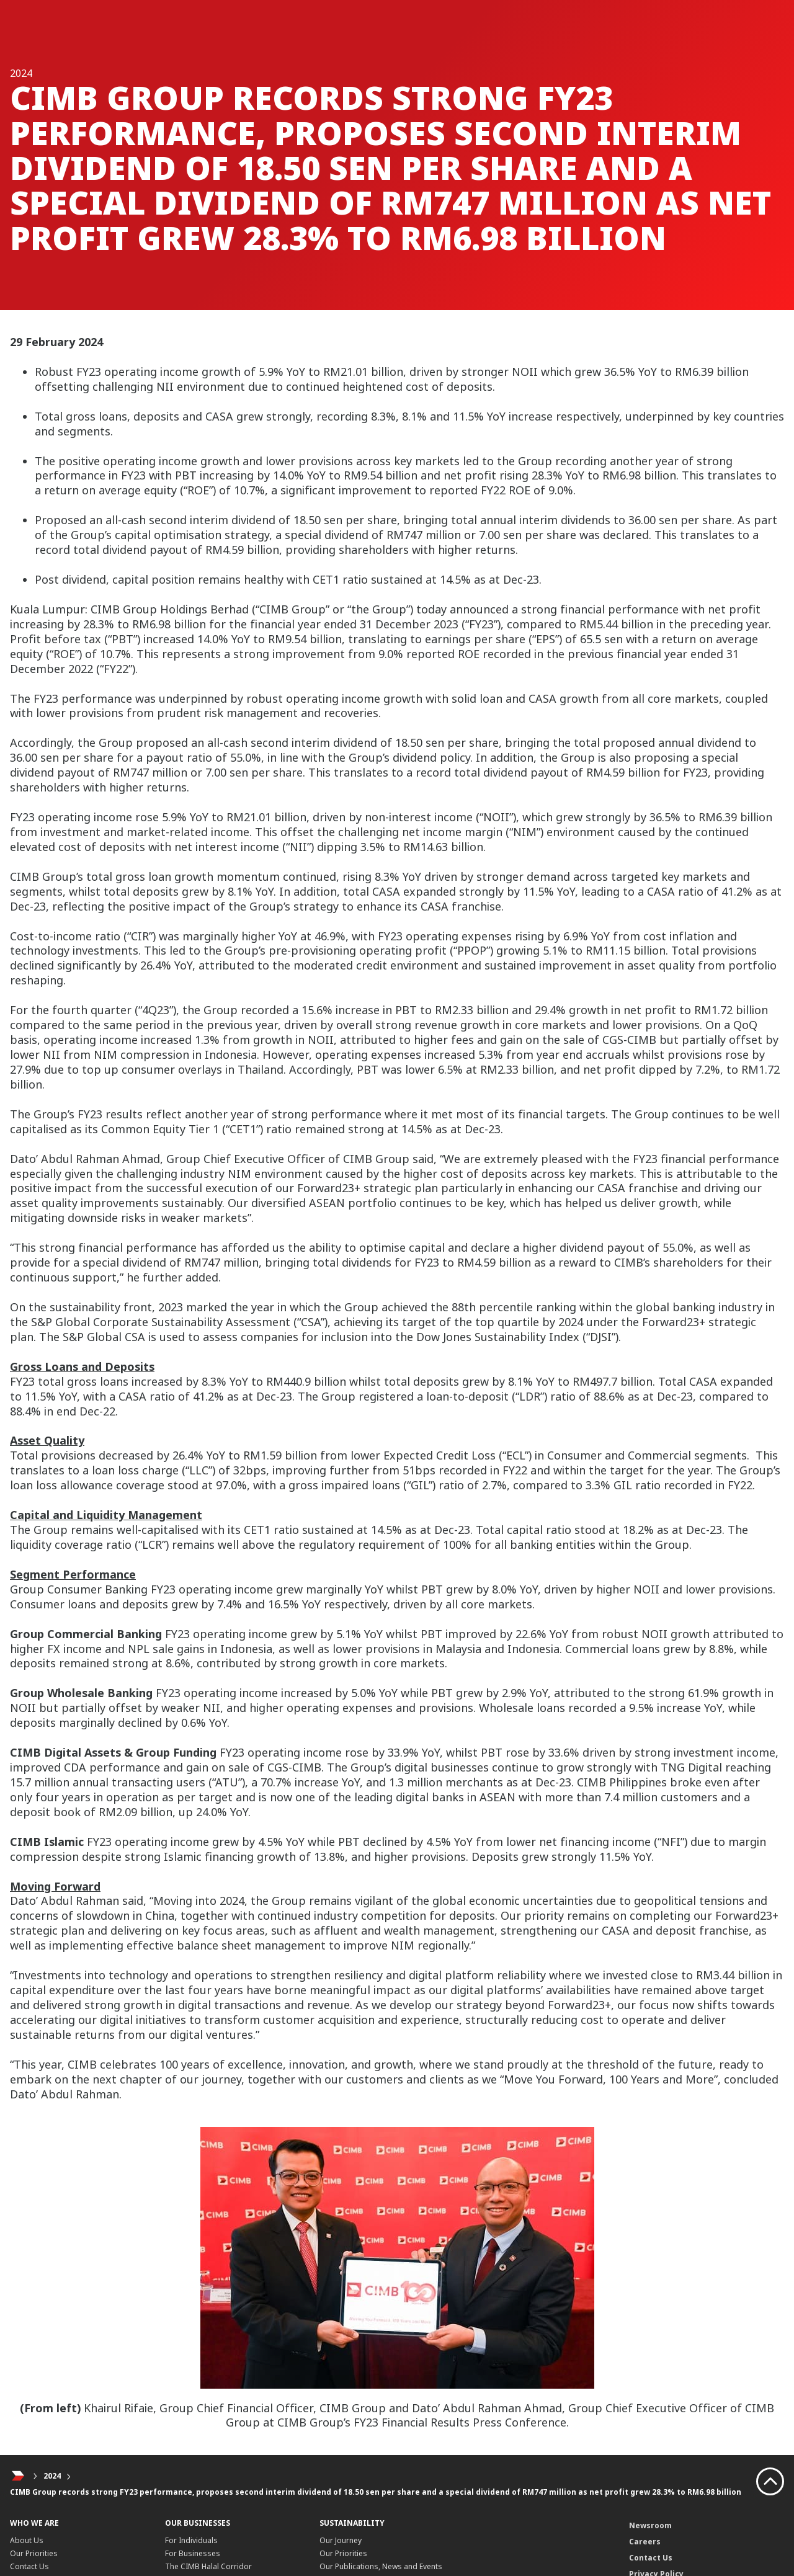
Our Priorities (34, 2553)
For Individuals (191, 2540)
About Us (26, 2540)
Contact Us (29, 2566)
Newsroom (650, 2525)
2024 (52, 2476)
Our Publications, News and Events (380, 2566)
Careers (645, 2541)
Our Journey (340, 2540)
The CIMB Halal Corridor (208, 2566)
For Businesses (192, 2553)
